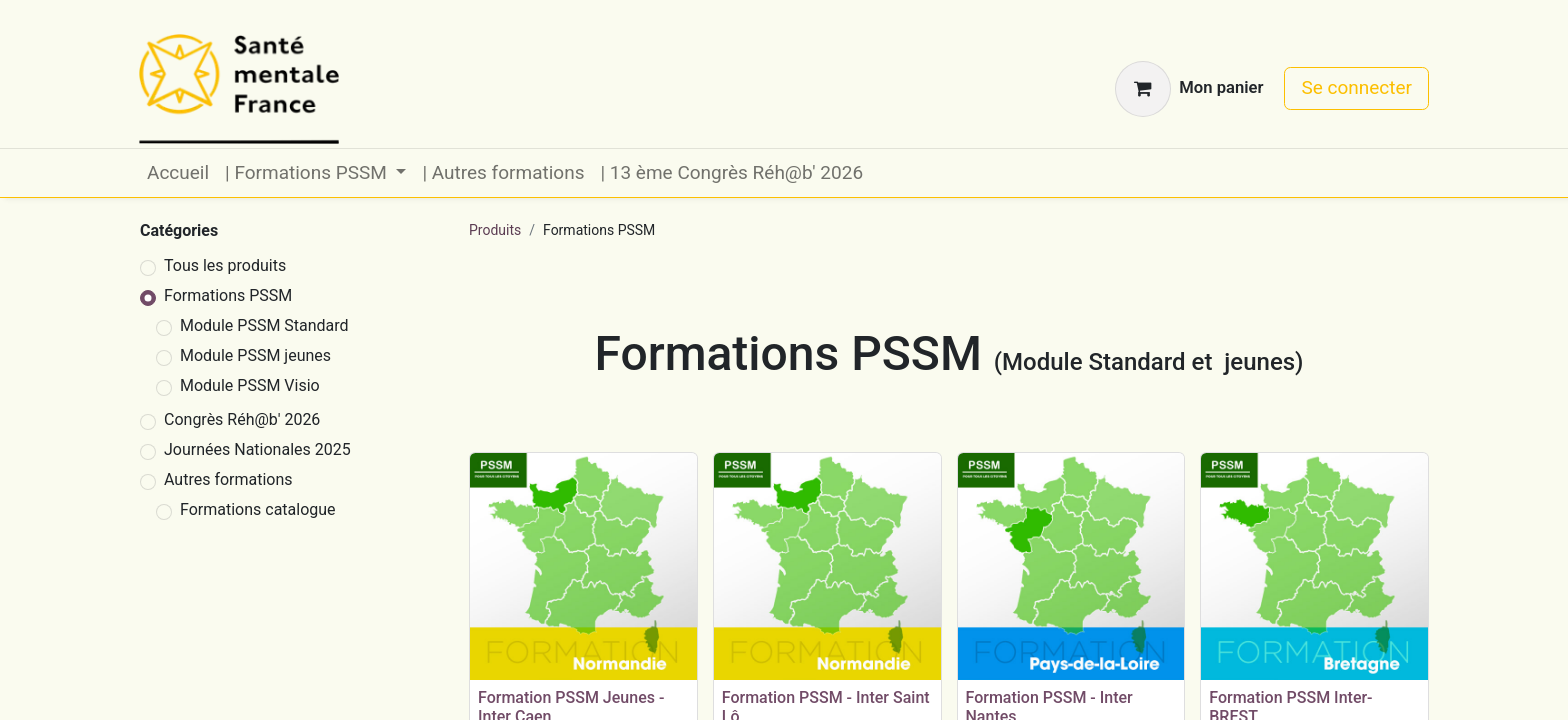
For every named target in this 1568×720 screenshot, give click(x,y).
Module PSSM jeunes (255, 355)
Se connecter (1356, 87)
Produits (495, 230)
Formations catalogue (258, 509)
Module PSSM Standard (264, 325)
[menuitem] (178, 173)
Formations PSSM (228, 295)
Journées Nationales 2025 (257, 449)
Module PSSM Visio (250, 385)
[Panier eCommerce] (1189, 89)
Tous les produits (225, 265)
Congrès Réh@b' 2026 (242, 419)
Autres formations (228, 479)
